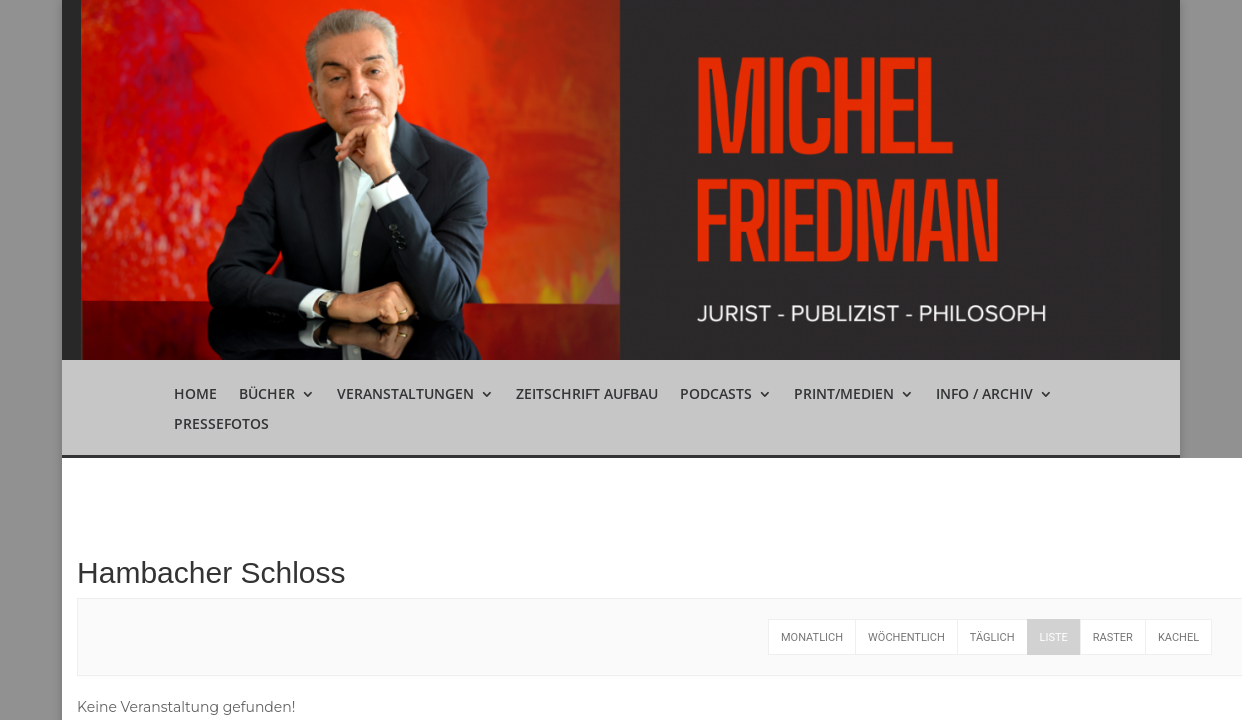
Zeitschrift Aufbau (587, 395)
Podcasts (716, 395)
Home (195, 395)
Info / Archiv (984, 395)
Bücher (267, 395)
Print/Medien (844, 395)
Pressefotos (221, 425)
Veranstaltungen (405, 395)
